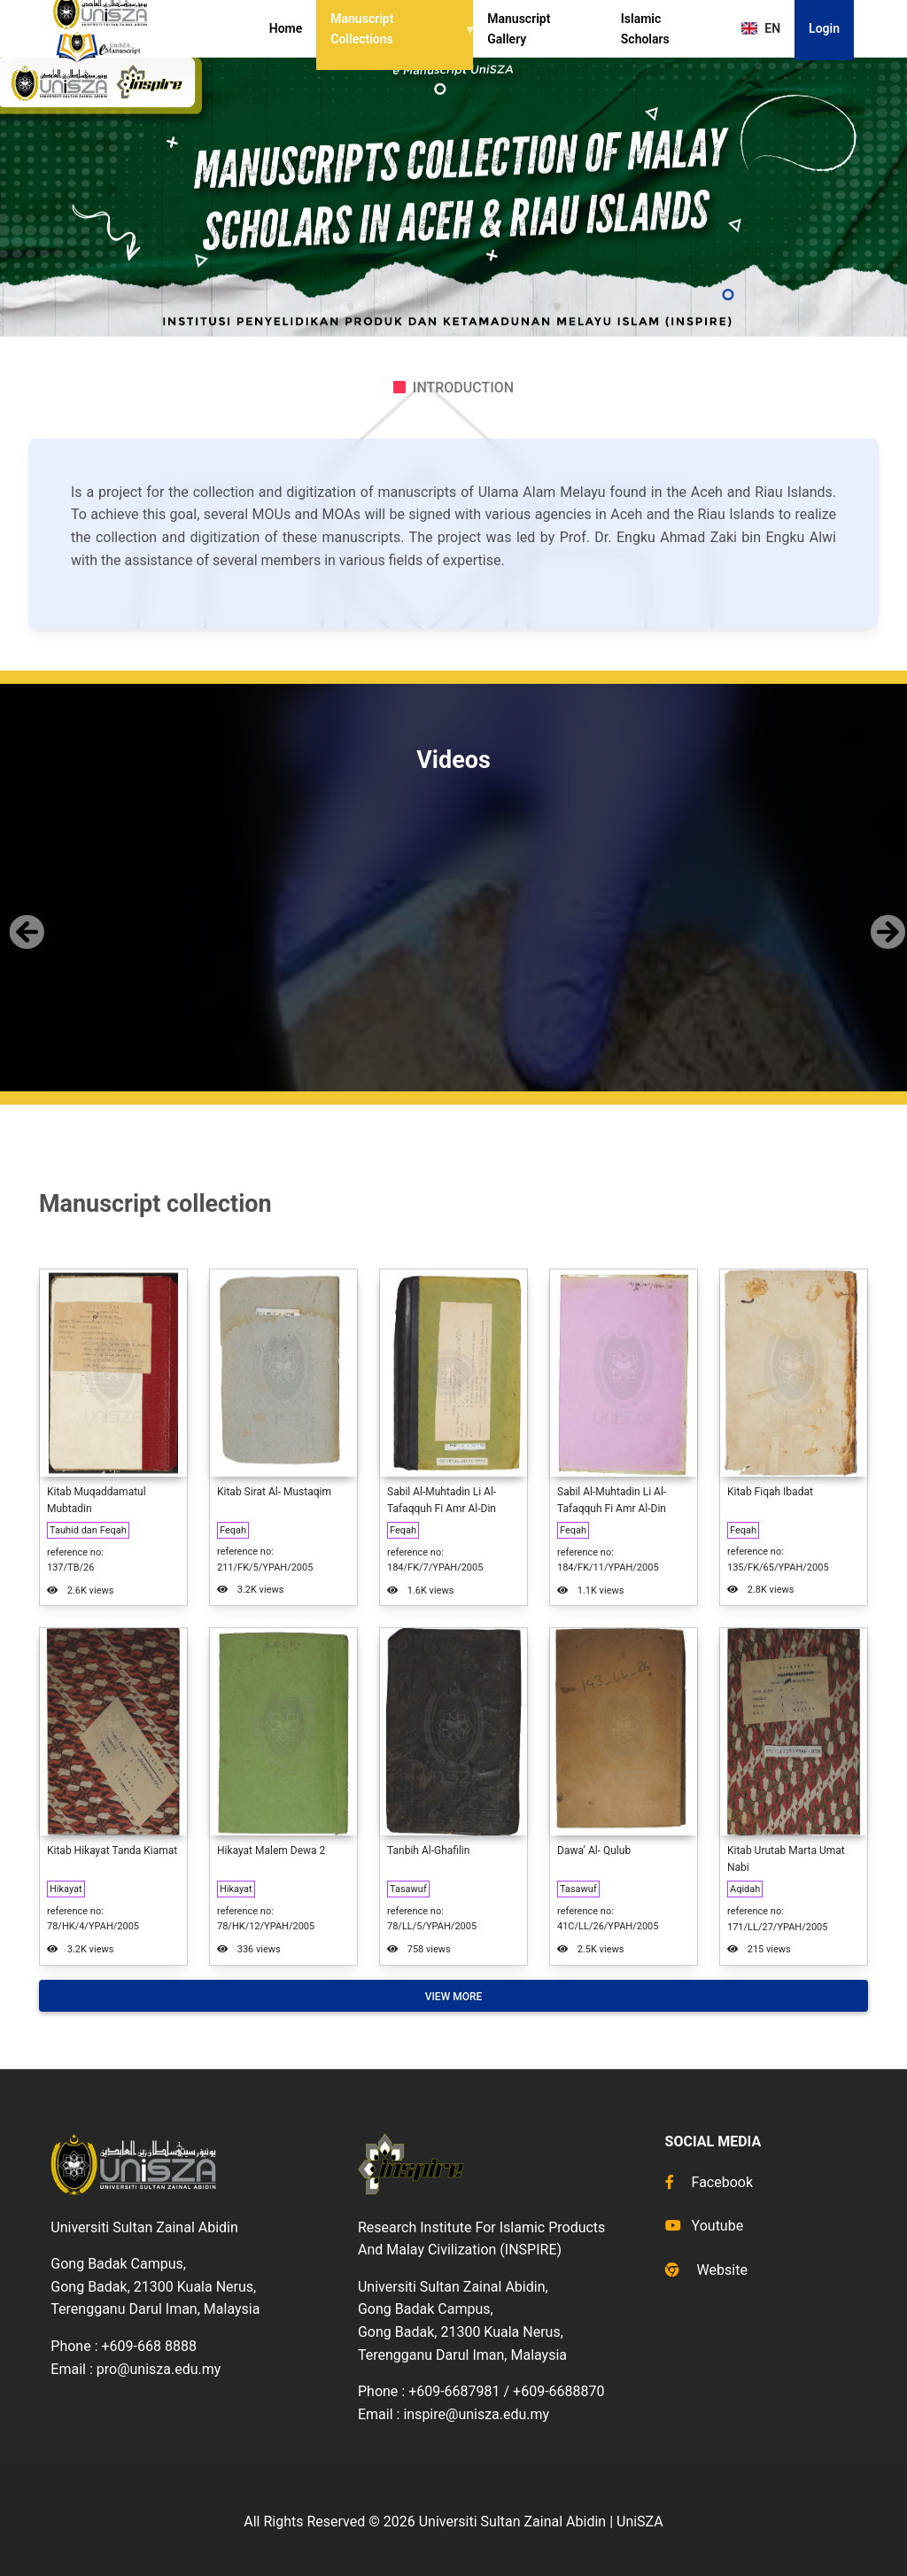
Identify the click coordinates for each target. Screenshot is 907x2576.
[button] (22, 917)
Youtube (704, 2225)
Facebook (709, 2182)
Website (706, 2270)
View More (454, 1996)
